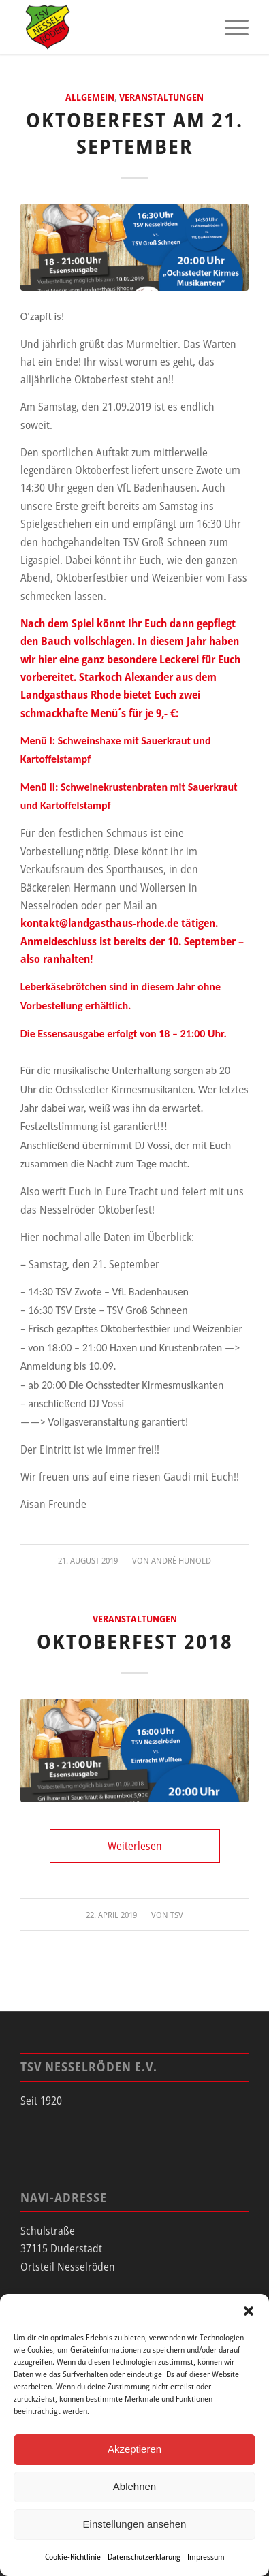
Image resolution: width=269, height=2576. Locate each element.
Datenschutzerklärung (144, 2556)
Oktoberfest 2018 (135, 1641)
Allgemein (89, 97)
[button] (248, 2311)
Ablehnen (134, 2486)
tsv (176, 1915)
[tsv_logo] (112, 27)
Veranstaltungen (161, 97)
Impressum (206, 2556)
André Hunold (181, 1560)
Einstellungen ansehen (135, 2524)
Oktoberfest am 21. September (134, 133)
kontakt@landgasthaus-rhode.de (99, 922)
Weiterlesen (135, 1845)
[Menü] (230, 27)
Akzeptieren (134, 2449)
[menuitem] (230, 27)
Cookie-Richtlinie (73, 2556)
